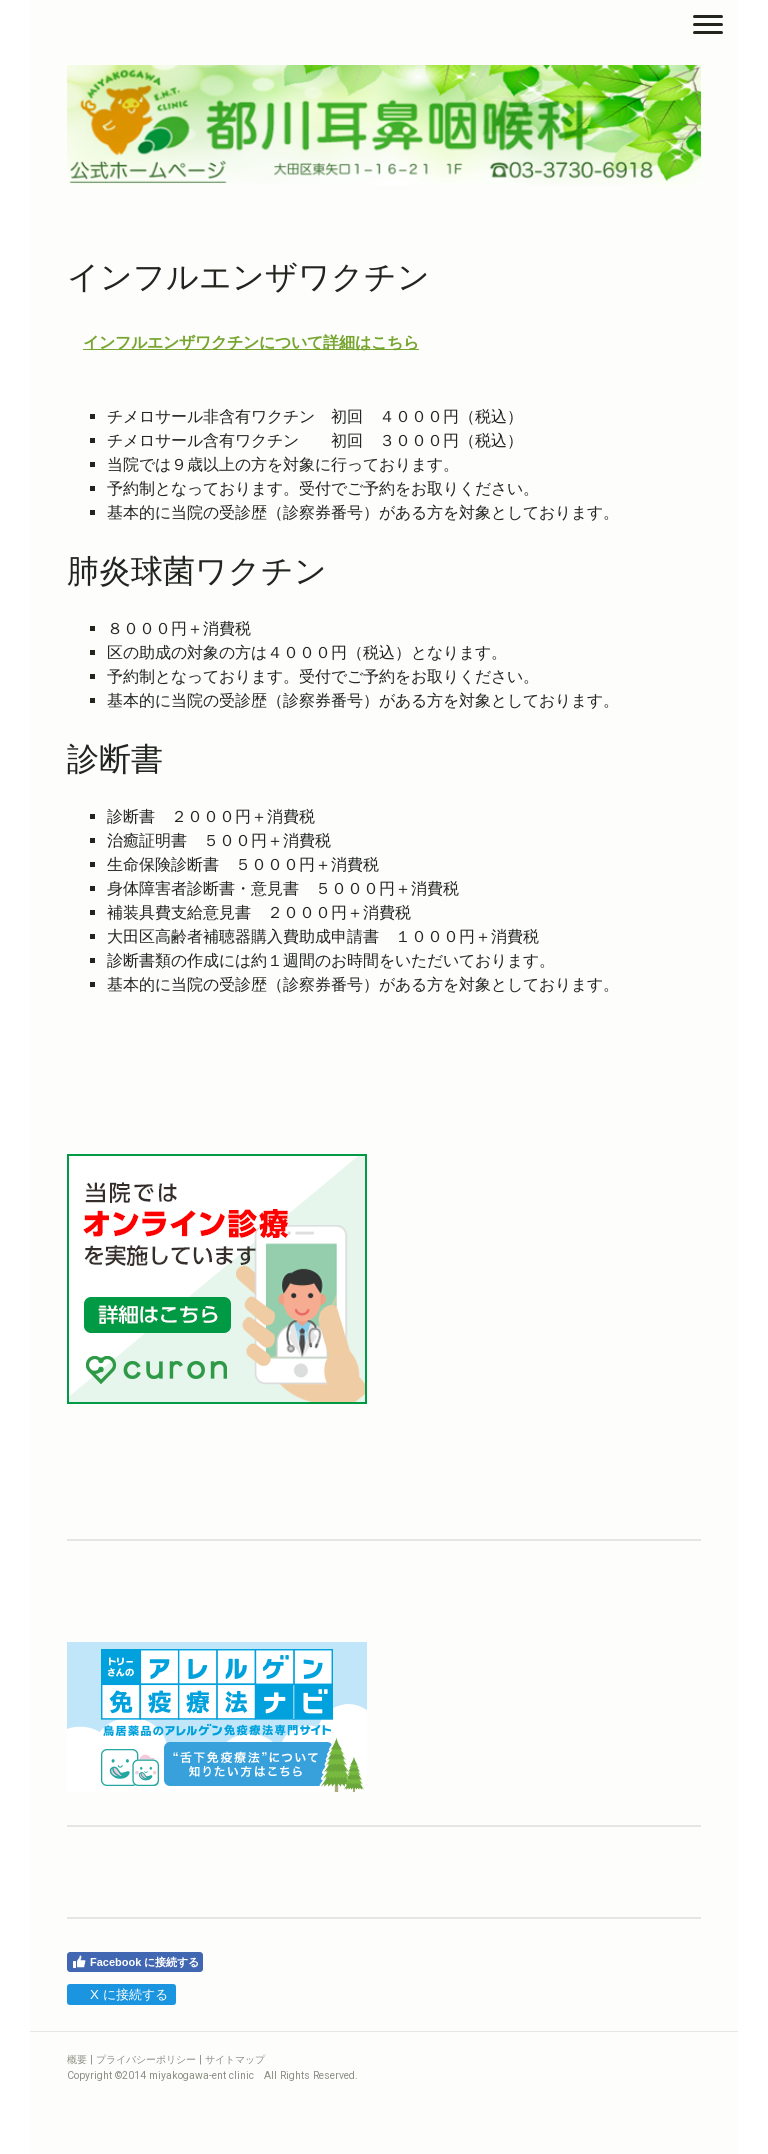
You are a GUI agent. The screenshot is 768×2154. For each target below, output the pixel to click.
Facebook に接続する (135, 1962)
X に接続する (120, 1994)
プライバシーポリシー (146, 2059)
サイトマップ (235, 2059)
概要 (77, 2059)
